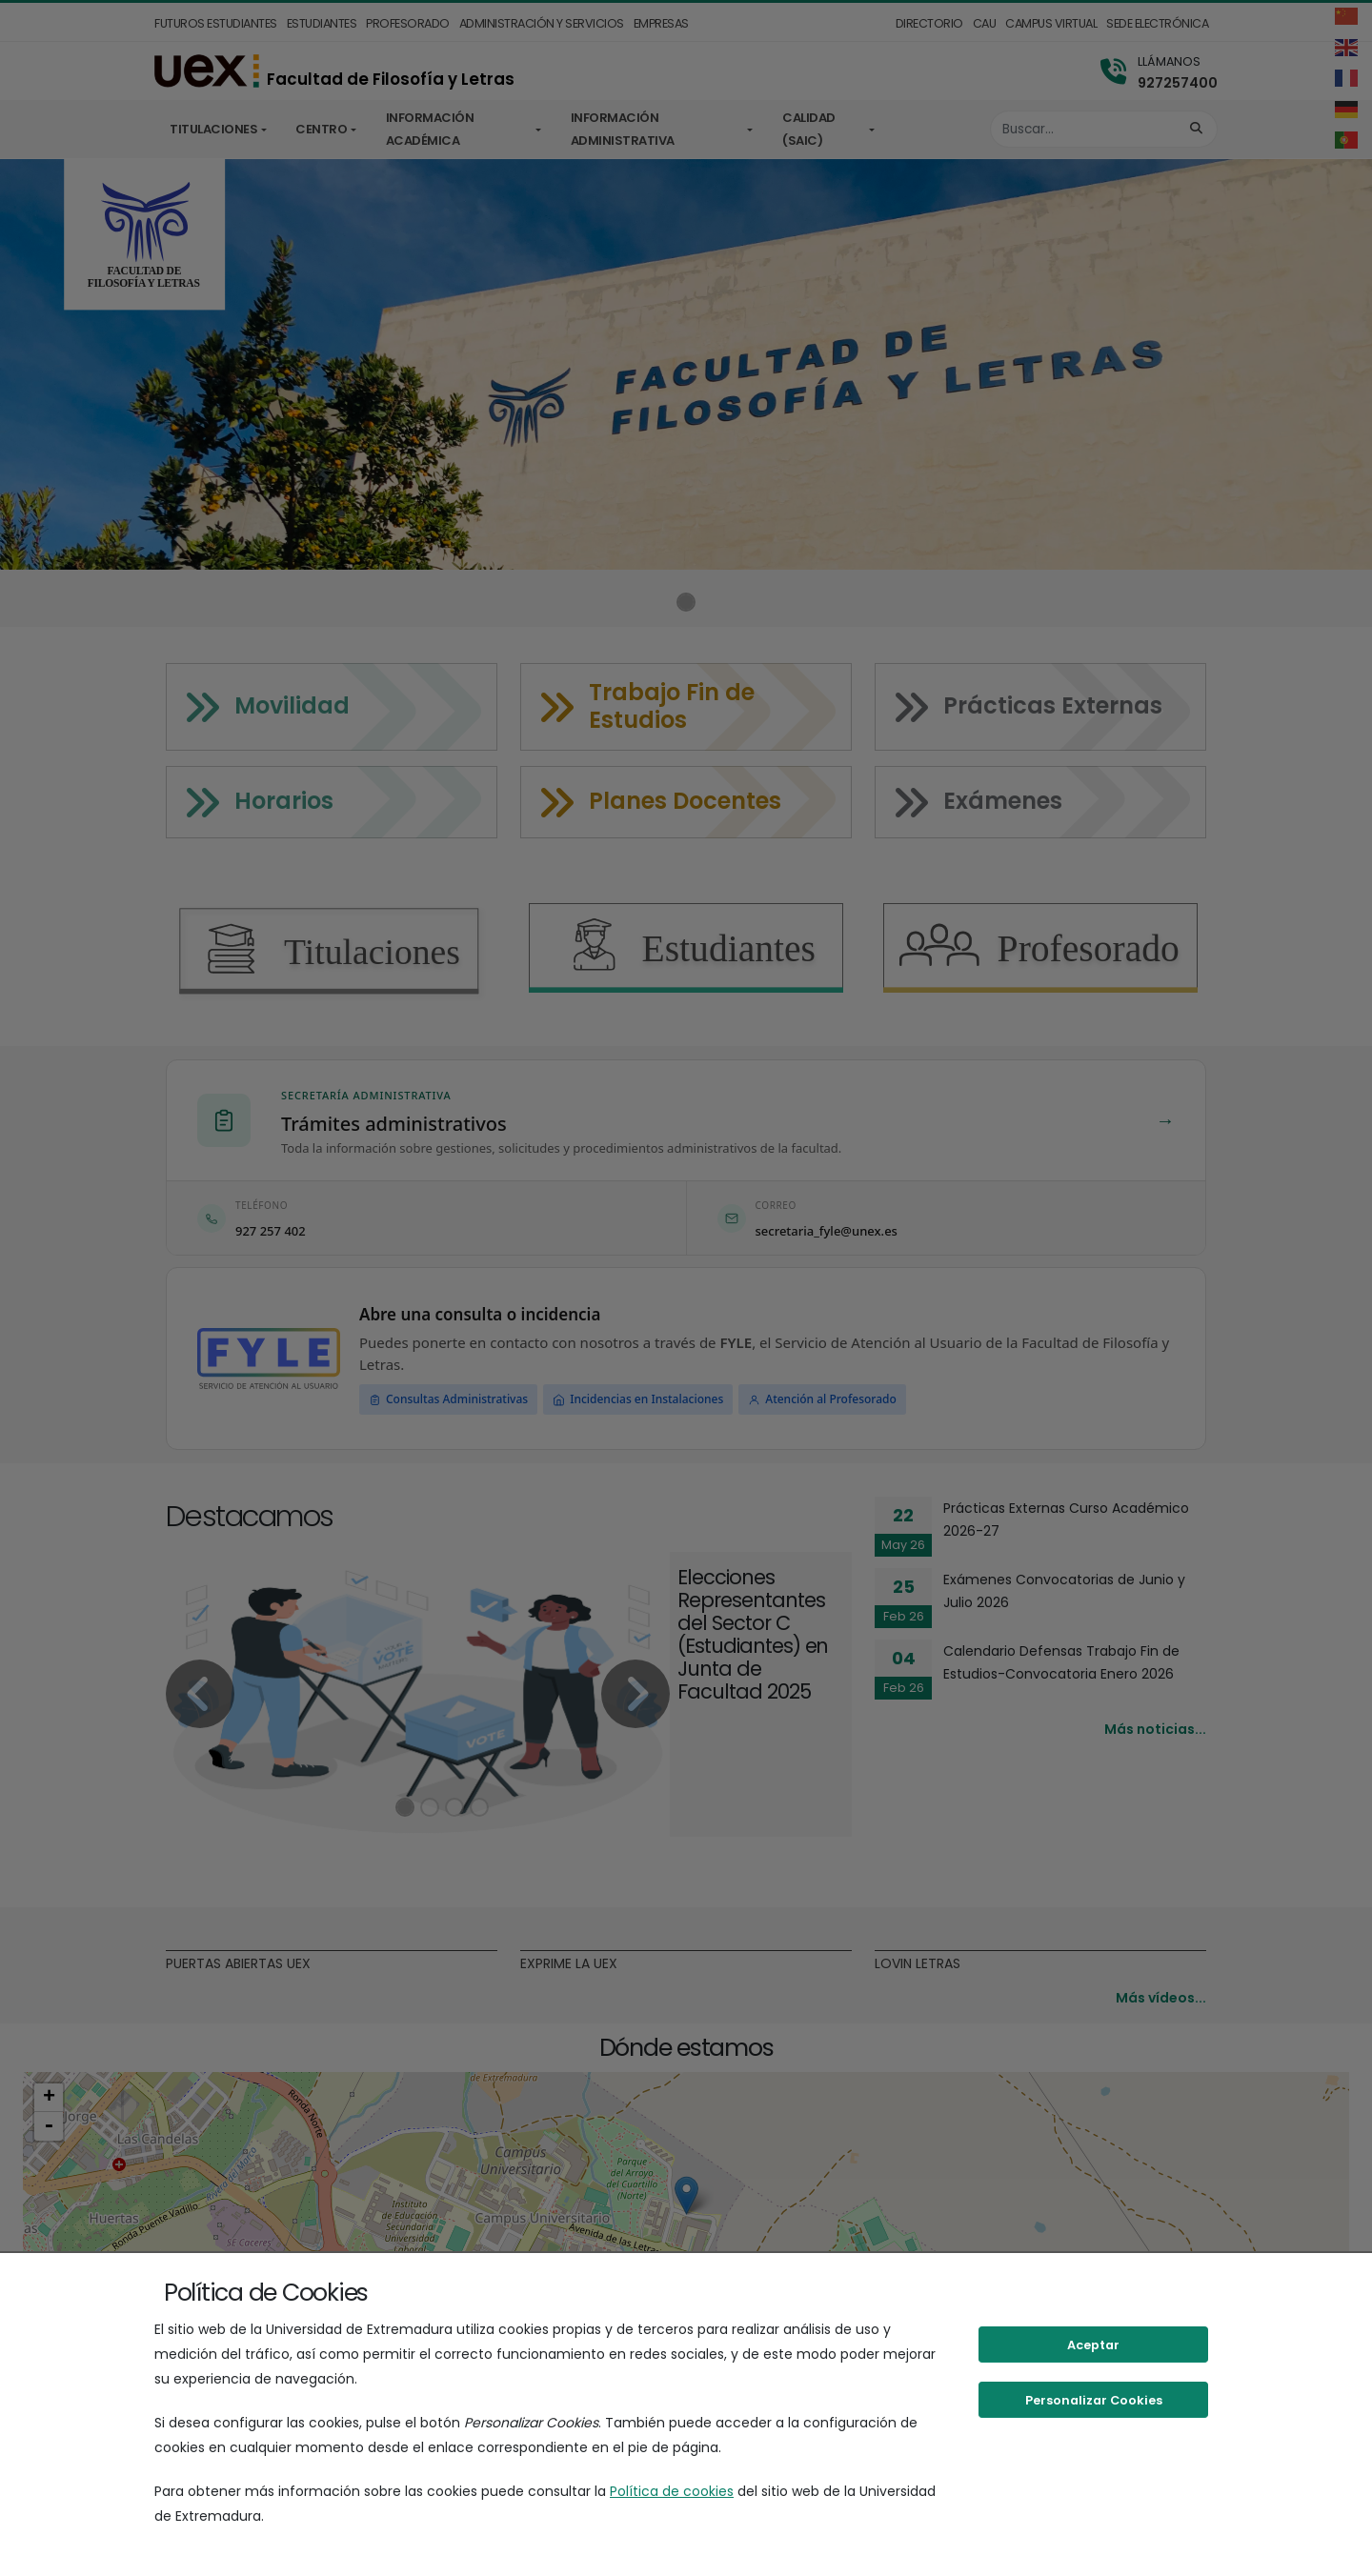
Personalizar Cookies (1093, 2400)
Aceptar (1093, 2345)
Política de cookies (672, 2491)
